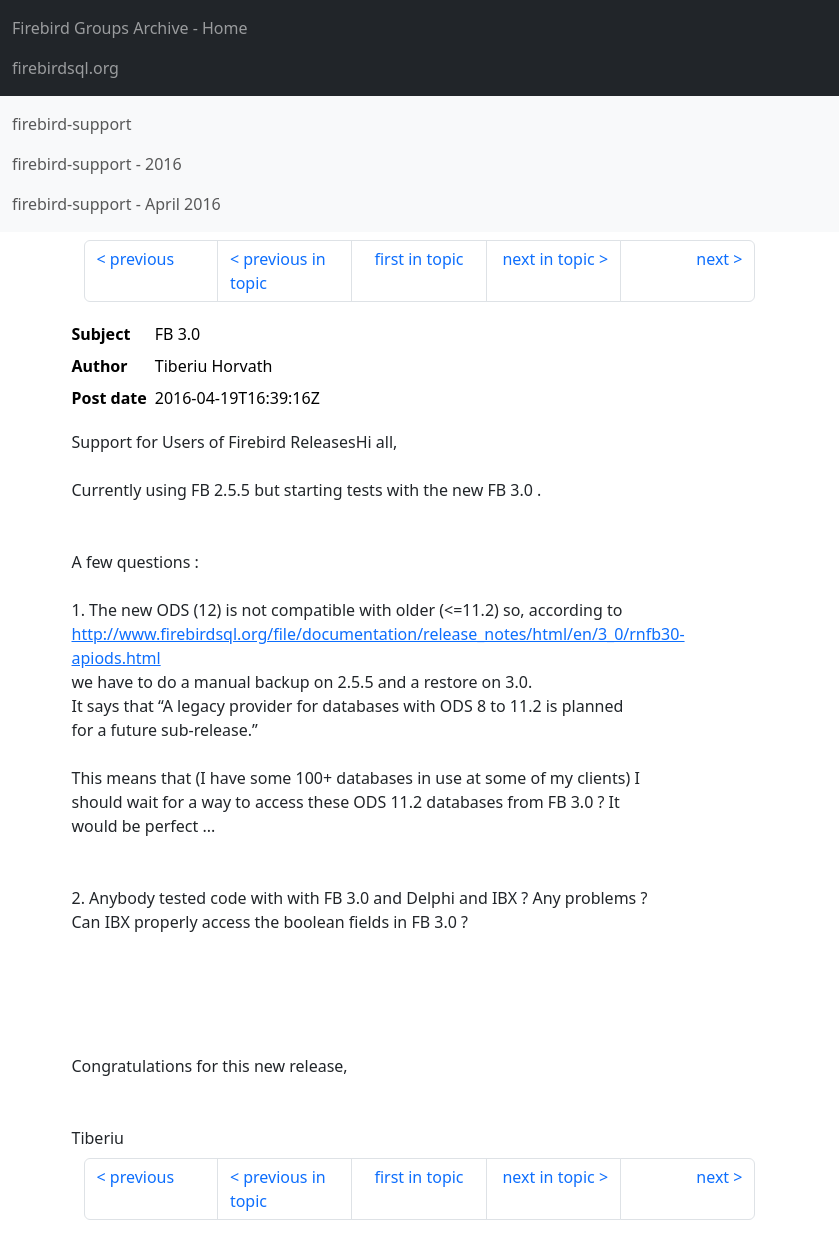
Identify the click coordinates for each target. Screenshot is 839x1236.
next (712, 259)
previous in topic (278, 271)
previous (142, 259)
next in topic (548, 259)
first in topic (418, 259)
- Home (130, 28)
